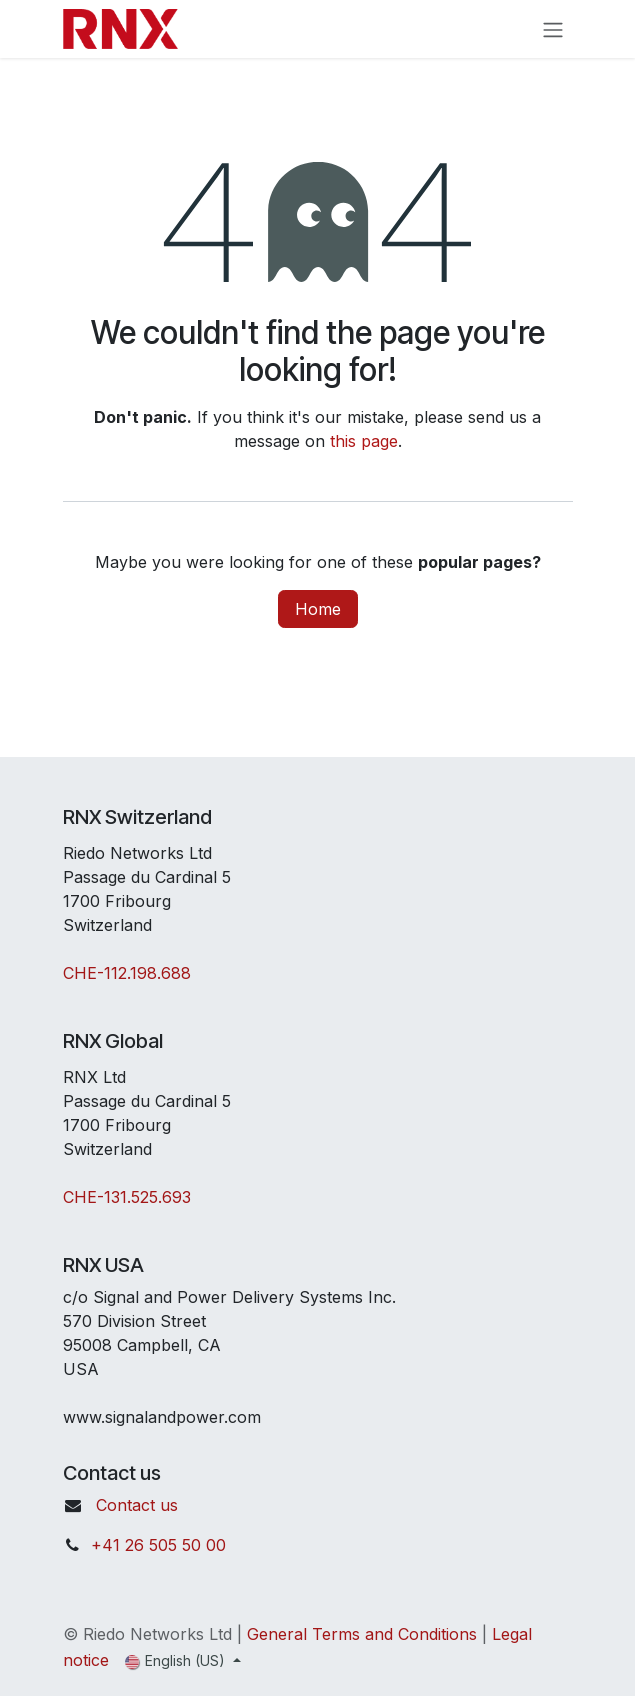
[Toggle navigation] (553, 29)
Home (318, 609)
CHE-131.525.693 (127, 1197)
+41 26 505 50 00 (158, 1545)
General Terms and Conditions (362, 1634)
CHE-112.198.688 (127, 973)
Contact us (137, 1505)
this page (364, 441)
